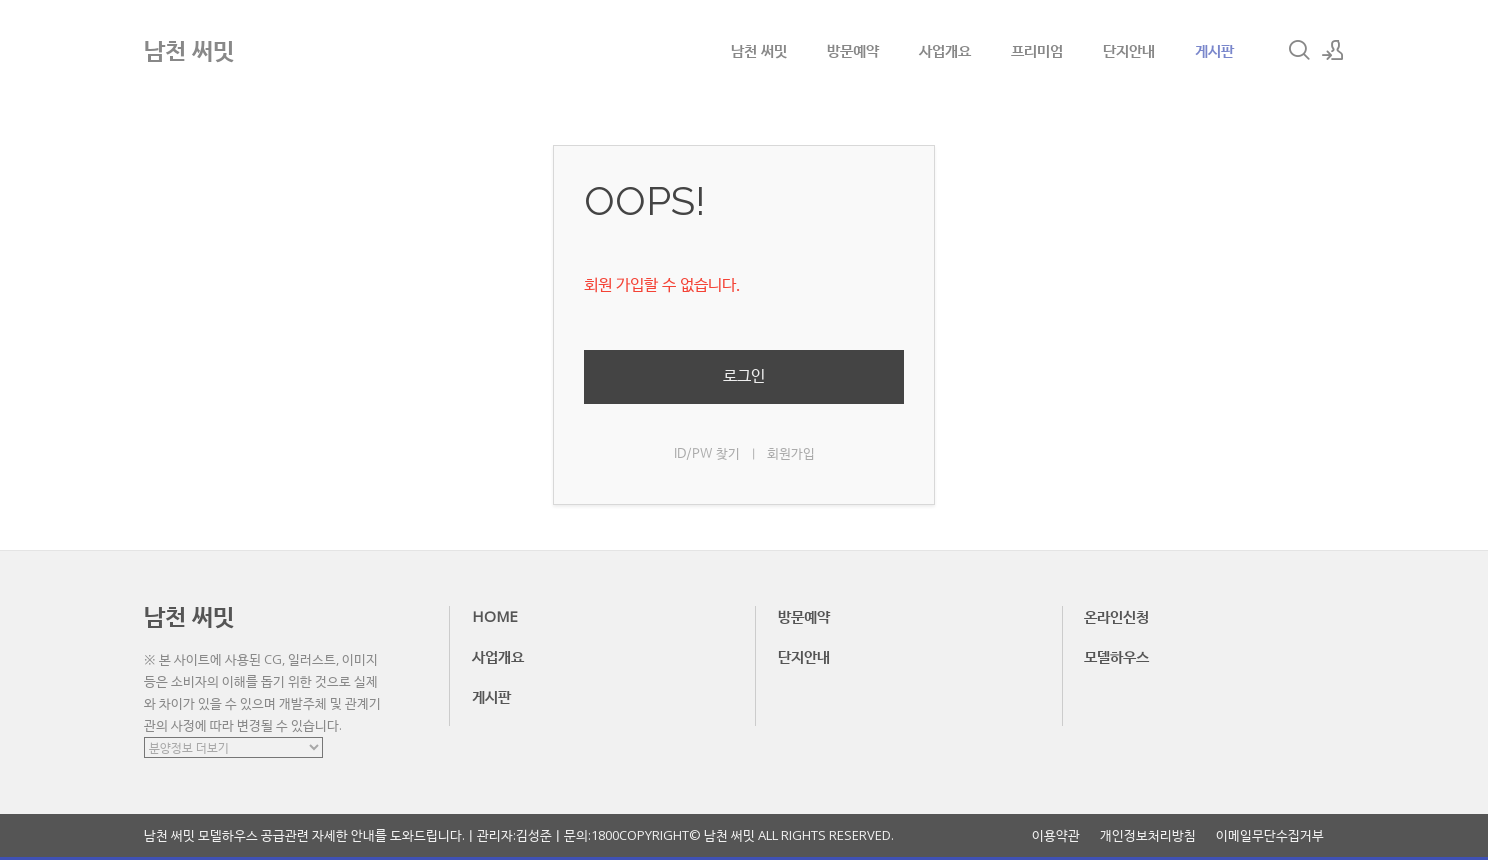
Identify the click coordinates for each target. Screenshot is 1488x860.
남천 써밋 (759, 50)
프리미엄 (1037, 50)
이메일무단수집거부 (1270, 835)
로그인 (744, 376)
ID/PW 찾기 (707, 454)
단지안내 (1129, 50)
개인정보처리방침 (1148, 835)
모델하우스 (1116, 656)
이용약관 (1056, 835)
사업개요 (945, 50)
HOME (495, 616)
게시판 (1214, 50)
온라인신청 (1116, 616)
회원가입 (791, 454)
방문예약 (853, 50)
